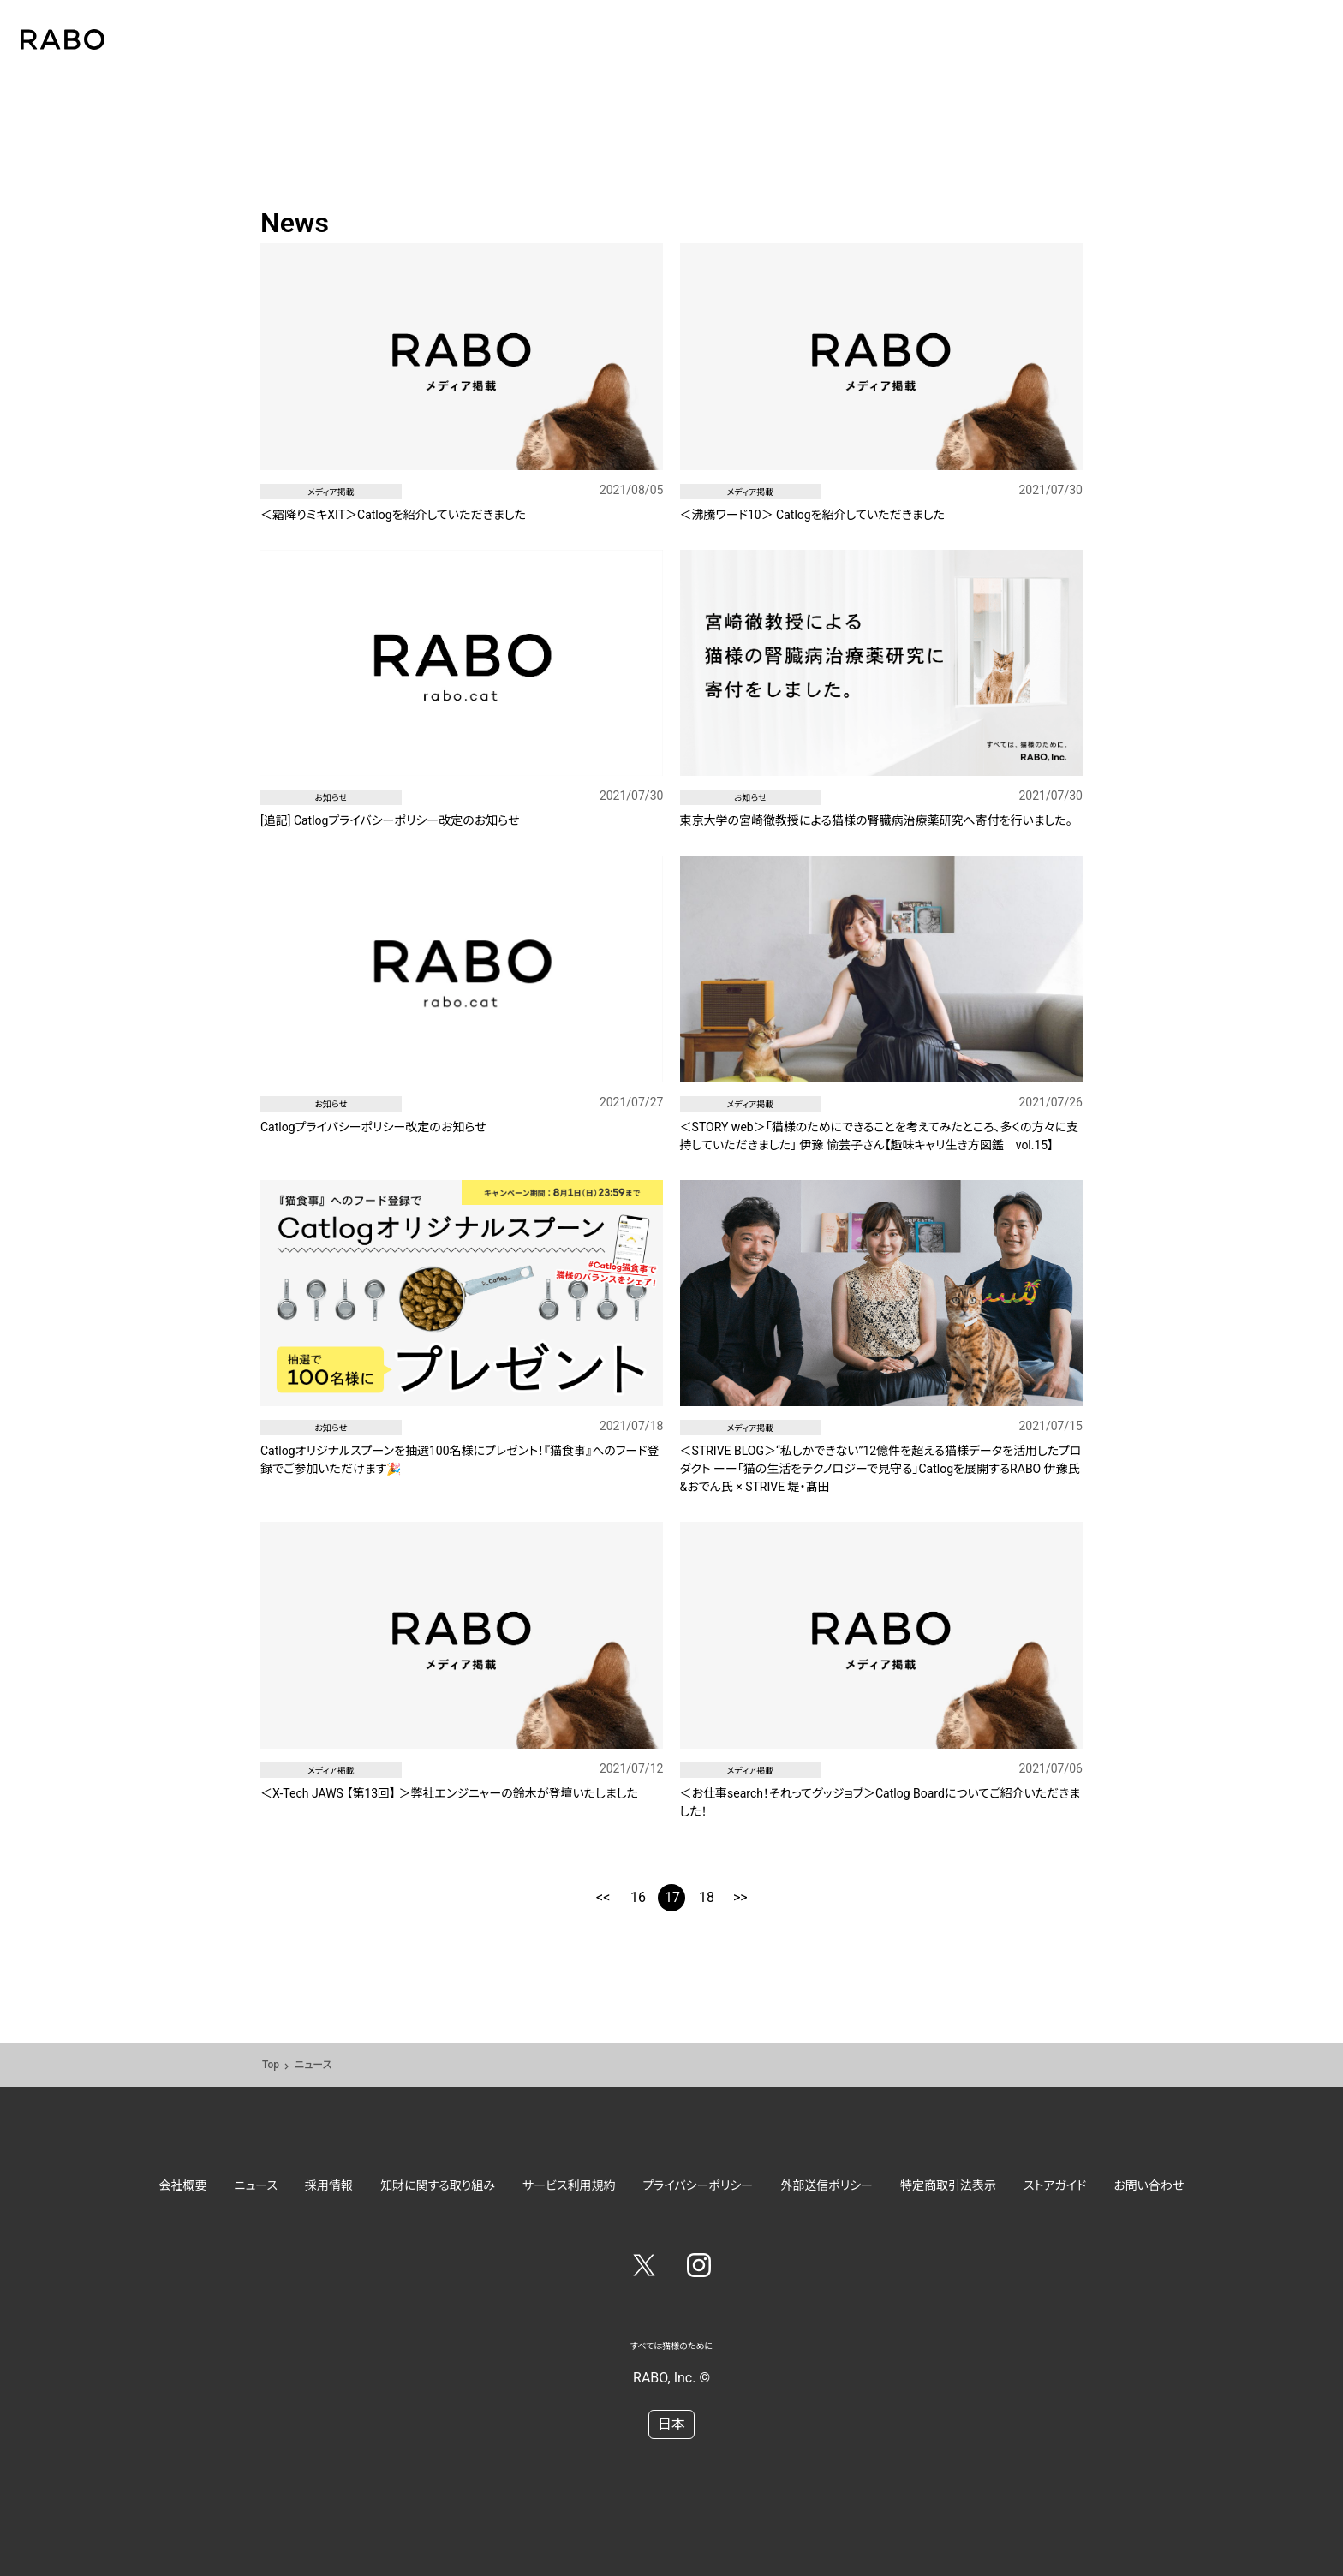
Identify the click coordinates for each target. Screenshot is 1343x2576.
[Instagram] (699, 2268)
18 (706, 1897)
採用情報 (329, 2185)
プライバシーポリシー (698, 2185)
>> (740, 1897)
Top (270, 2065)
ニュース (256, 2185)
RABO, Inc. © (671, 2378)
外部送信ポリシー (826, 2185)
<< (603, 1897)
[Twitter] (644, 2268)
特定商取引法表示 (948, 2185)
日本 (671, 2424)
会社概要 (183, 2185)
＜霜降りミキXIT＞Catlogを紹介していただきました (393, 515)
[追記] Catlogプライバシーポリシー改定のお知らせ (389, 820)
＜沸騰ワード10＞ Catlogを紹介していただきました (812, 515)
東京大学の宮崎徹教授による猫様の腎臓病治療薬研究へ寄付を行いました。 (876, 820)
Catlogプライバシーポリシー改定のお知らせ (373, 1127)
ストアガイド (1055, 2185)
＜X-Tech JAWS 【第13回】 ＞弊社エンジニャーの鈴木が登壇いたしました (449, 1793)
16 (638, 1897)
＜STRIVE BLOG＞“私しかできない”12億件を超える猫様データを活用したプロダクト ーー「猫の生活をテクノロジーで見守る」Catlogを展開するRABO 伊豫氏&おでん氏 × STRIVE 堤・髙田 (881, 1469)
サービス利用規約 (568, 2185)
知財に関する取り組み (437, 2185)
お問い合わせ (1148, 2185)
